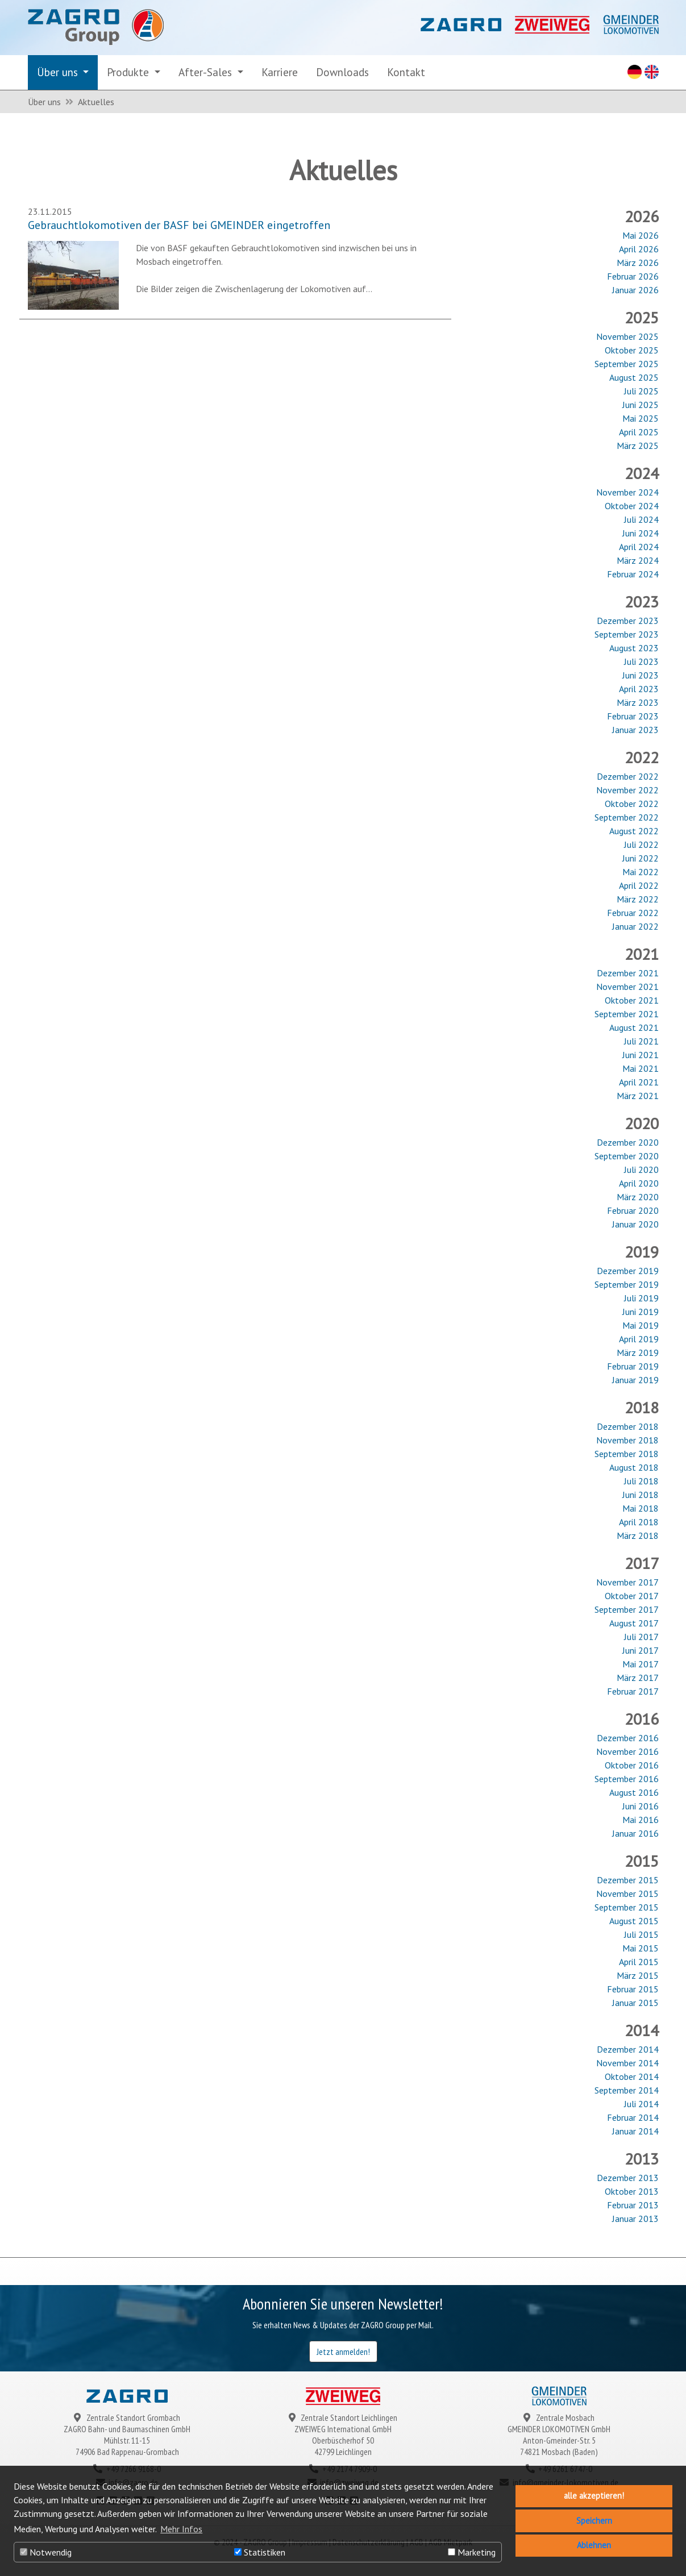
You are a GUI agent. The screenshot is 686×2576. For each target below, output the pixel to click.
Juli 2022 (641, 844)
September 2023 (626, 634)
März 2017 (638, 1677)
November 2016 (627, 1751)
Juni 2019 (640, 1311)
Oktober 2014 (632, 2076)
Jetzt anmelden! (343, 2351)
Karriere (279, 72)
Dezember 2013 (628, 2177)
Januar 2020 (635, 1224)
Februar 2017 (633, 1691)
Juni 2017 (640, 1650)
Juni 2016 (640, 1806)
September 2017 (626, 1609)
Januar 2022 (635, 926)
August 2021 (634, 1027)
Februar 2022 (633, 912)
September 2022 (626, 817)
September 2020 (626, 1156)
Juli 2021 (641, 1041)
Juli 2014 (641, 2103)
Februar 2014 (633, 2117)
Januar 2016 (635, 1833)
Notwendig (46, 2552)
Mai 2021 (640, 1068)
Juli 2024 (641, 519)
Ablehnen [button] (594, 2545)
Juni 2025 (640, 404)
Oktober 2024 (632, 505)
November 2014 (627, 2063)
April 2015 (639, 1961)
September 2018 (626, 1453)
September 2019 (626, 1284)
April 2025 (639, 432)
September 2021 (626, 1013)
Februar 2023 (633, 716)
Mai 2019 (640, 1325)
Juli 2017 (641, 1636)
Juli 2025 (641, 391)
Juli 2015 (641, 1934)
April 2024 (639, 546)
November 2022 (627, 790)
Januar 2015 (635, 2002)
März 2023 (638, 702)
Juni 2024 (640, 533)
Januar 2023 (635, 729)
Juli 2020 (641, 1169)
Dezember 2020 (628, 1142)
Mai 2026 (640, 235)
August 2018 (634, 1467)
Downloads (342, 72)
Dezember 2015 (628, 1880)
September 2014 (626, 2090)
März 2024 (638, 560)
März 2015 (638, 1975)
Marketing (472, 2552)
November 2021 (627, 986)
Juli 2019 (641, 1298)
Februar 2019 (633, 1366)
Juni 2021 (640, 1054)
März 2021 (638, 1095)
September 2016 (626, 1778)
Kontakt (406, 72)
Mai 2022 (640, 871)
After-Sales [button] (206, 72)
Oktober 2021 (632, 1000)
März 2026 (638, 262)
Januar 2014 (635, 2131)
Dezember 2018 (628, 1426)
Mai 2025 (640, 418)
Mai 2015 (640, 1948)
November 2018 (627, 1440)
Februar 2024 (633, 574)
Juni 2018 (640, 1494)
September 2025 (626, 363)
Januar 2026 (635, 290)
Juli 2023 (641, 661)
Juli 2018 (641, 1481)
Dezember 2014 (628, 2049)
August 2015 (634, 1920)
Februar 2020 (633, 1210)
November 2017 (627, 1582)
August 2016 (634, 1792)
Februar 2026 (633, 276)
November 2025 (627, 336)
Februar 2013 (633, 2205)
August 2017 (634, 1623)
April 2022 (639, 885)
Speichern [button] (594, 2520)
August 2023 (634, 648)
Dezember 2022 (628, 776)
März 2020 (638, 1196)
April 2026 (639, 249)
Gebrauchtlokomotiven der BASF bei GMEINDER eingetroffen (179, 225)
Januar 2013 (635, 2218)
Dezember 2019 (628, 1270)
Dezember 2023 (628, 620)
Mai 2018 (640, 1508)
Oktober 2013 (632, 2191)
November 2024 (627, 492)
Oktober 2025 (632, 350)
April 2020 (639, 1183)
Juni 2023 (640, 675)
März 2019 (638, 1352)
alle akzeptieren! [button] (594, 2495)
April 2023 (639, 688)
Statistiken (259, 2552)
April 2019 (639, 1339)
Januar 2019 (635, 1379)
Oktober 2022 (632, 803)
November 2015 (627, 1893)
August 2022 (634, 831)
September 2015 (626, 1907)
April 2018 (639, 1522)
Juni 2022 (640, 858)
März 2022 (638, 899)
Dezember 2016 (628, 1737)
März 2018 (638, 1535)
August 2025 (634, 377)
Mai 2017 (640, 1664)
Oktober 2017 (632, 1595)
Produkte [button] (129, 72)
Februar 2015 (633, 1989)
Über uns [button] (59, 72)
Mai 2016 (640, 1819)
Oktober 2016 (632, 1765)
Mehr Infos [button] (181, 2529)
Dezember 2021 (628, 973)
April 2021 (639, 1082)
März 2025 (638, 445)
